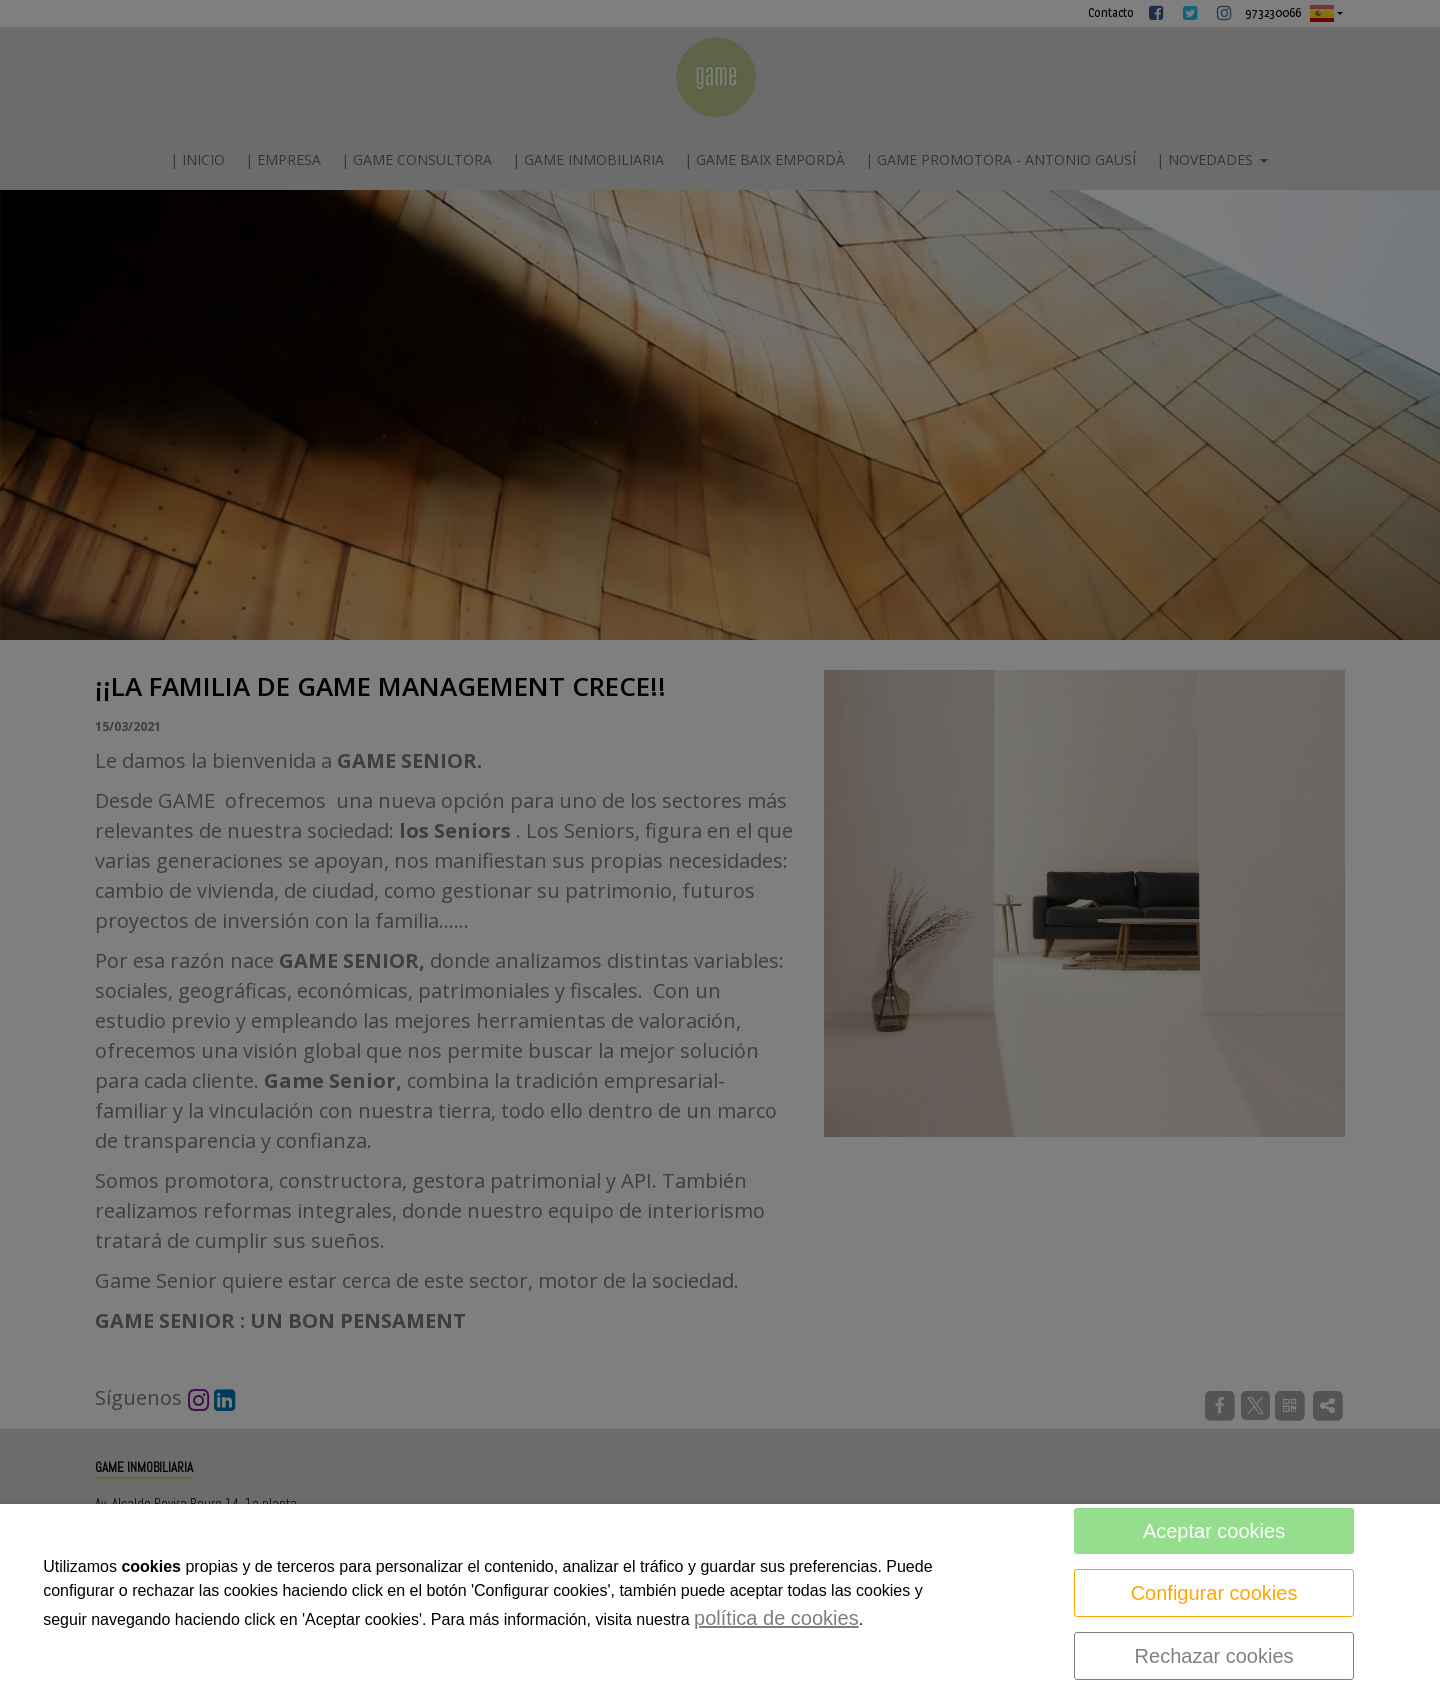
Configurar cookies (1214, 1593)
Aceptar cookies (1214, 1531)
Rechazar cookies (1214, 1656)
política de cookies (776, 1618)
